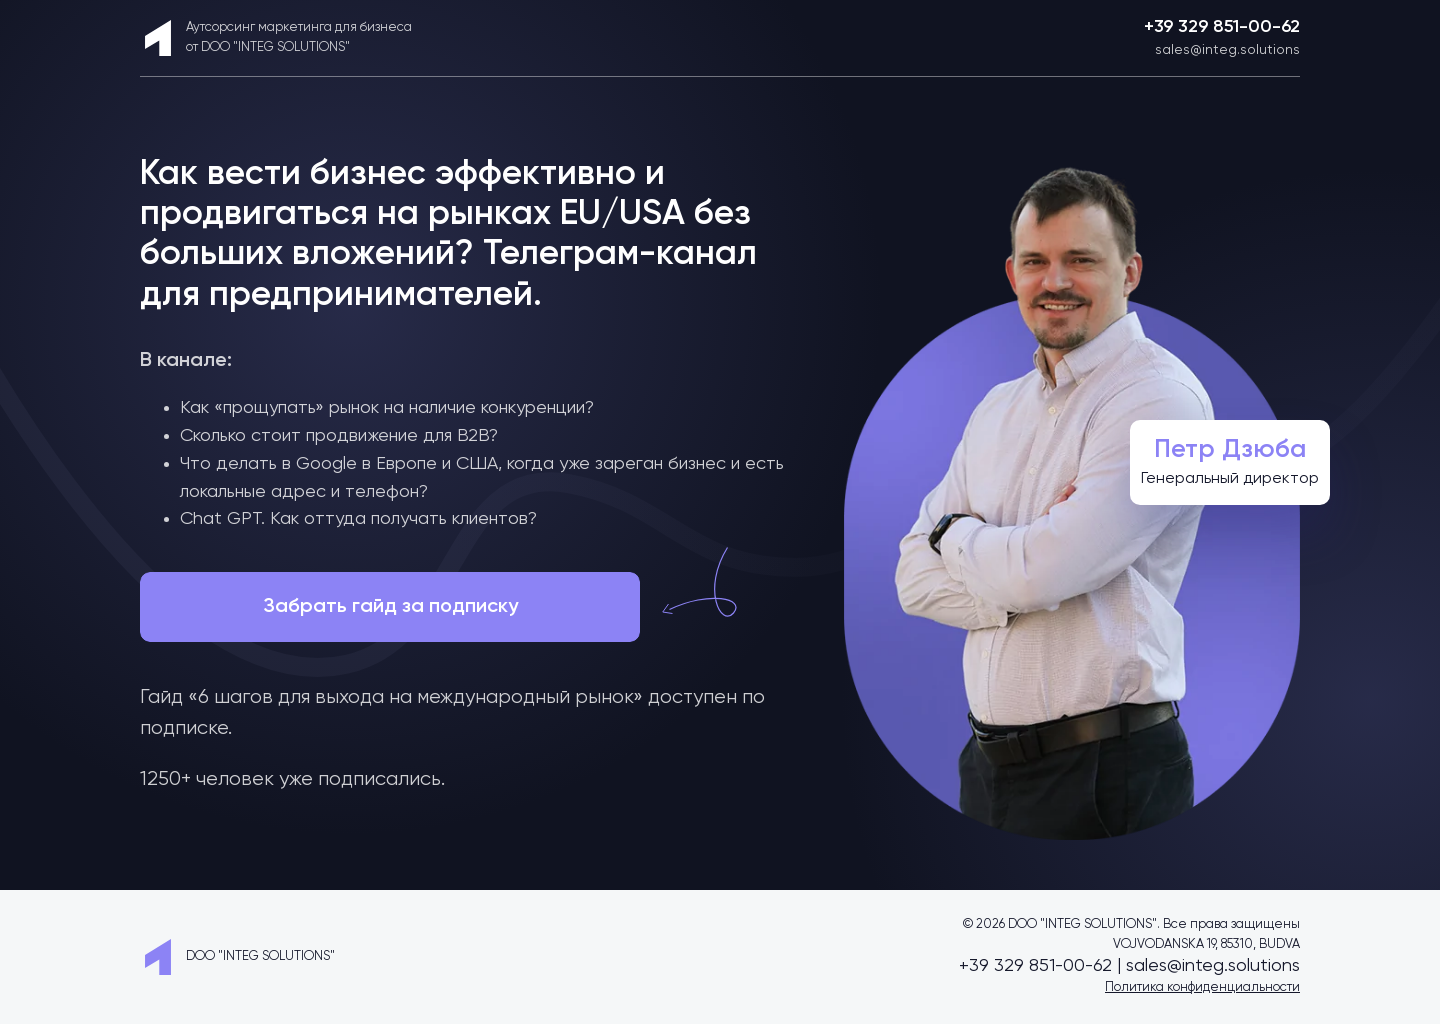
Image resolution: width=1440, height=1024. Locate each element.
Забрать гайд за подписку (390, 607)
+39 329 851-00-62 (1222, 27)
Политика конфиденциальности (1202, 987)
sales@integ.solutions (1227, 50)
